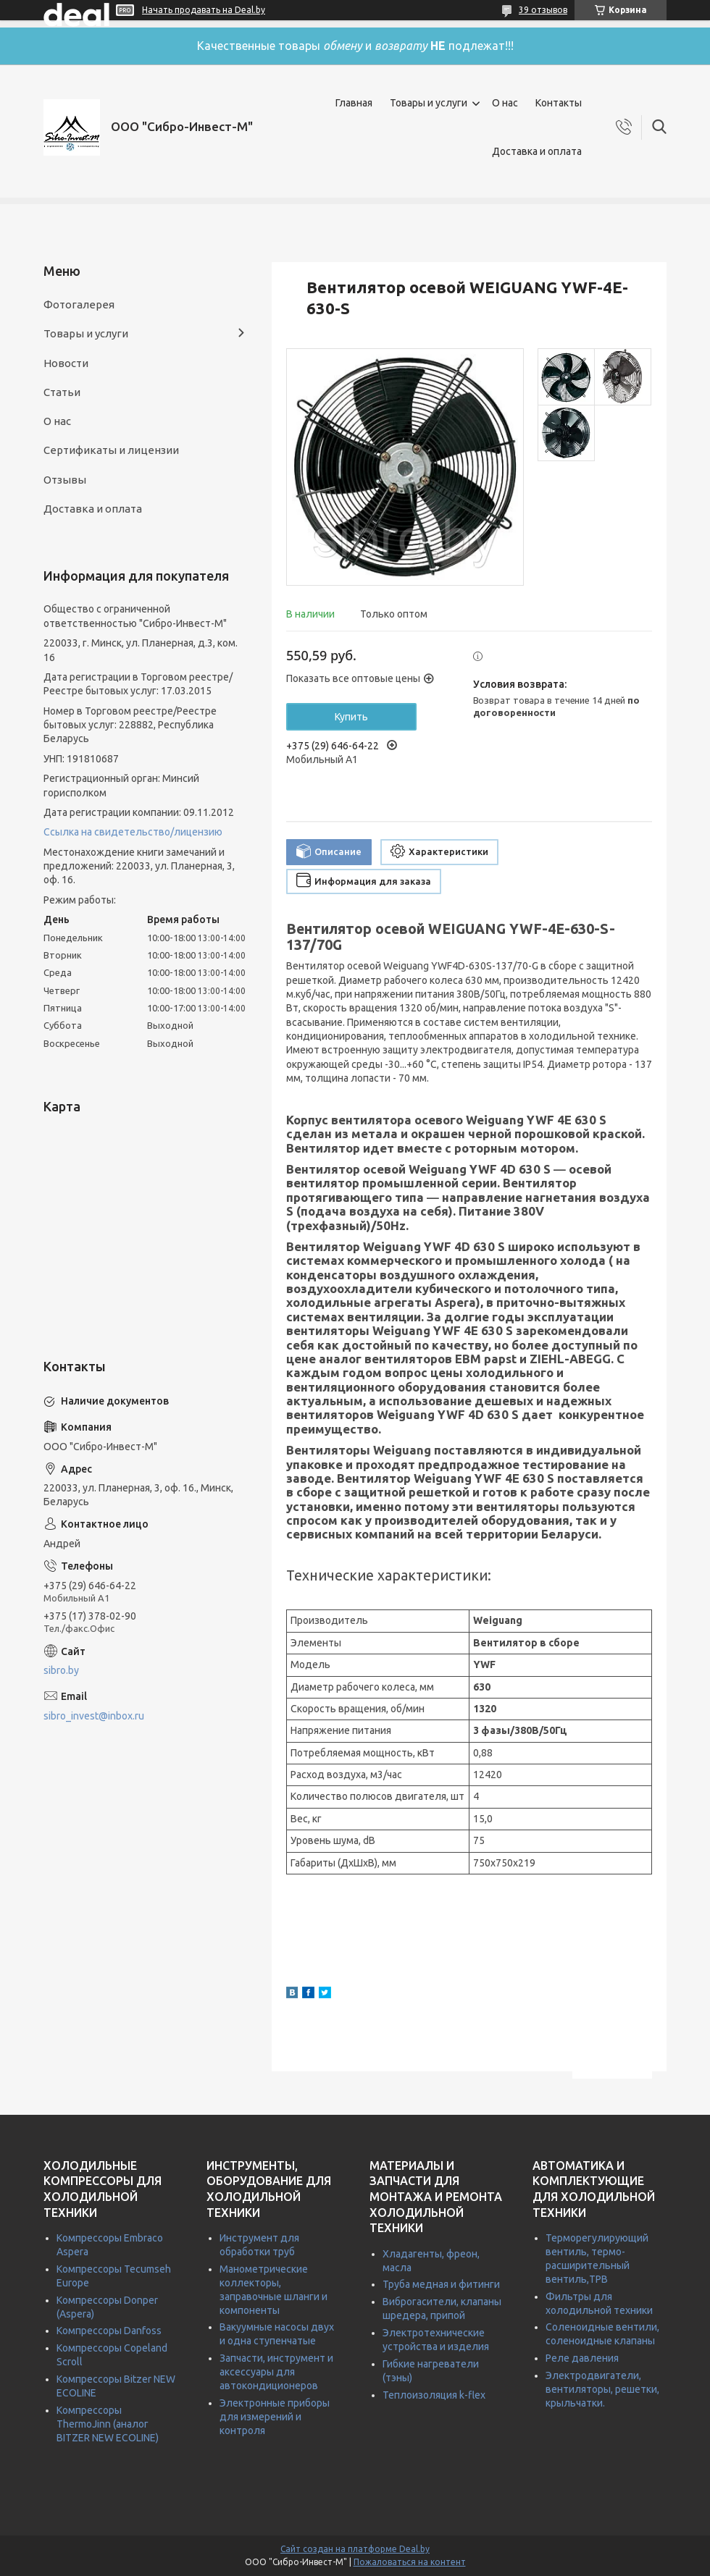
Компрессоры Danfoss (109, 2330)
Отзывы (64, 479)
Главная (353, 103)
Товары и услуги (428, 103)
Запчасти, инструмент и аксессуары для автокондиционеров (276, 2371)
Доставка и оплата (537, 151)
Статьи (61, 392)
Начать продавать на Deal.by (203, 9)
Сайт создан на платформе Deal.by (355, 2549)
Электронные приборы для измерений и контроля (275, 2416)
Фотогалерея (78, 304)
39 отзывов (543, 9)
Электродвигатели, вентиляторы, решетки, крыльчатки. (602, 2389)
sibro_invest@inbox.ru (93, 1716)
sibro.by (61, 1670)
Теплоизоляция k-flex (434, 2395)
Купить (351, 717)
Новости (65, 363)
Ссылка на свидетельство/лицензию (132, 832)
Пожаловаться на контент (410, 2562)
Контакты (558, 103)
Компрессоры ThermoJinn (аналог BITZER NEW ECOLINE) (108, 2424)
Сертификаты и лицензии (111, 450)
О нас (505, 103)
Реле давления (582, 2358)
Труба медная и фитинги (441, 2284)
